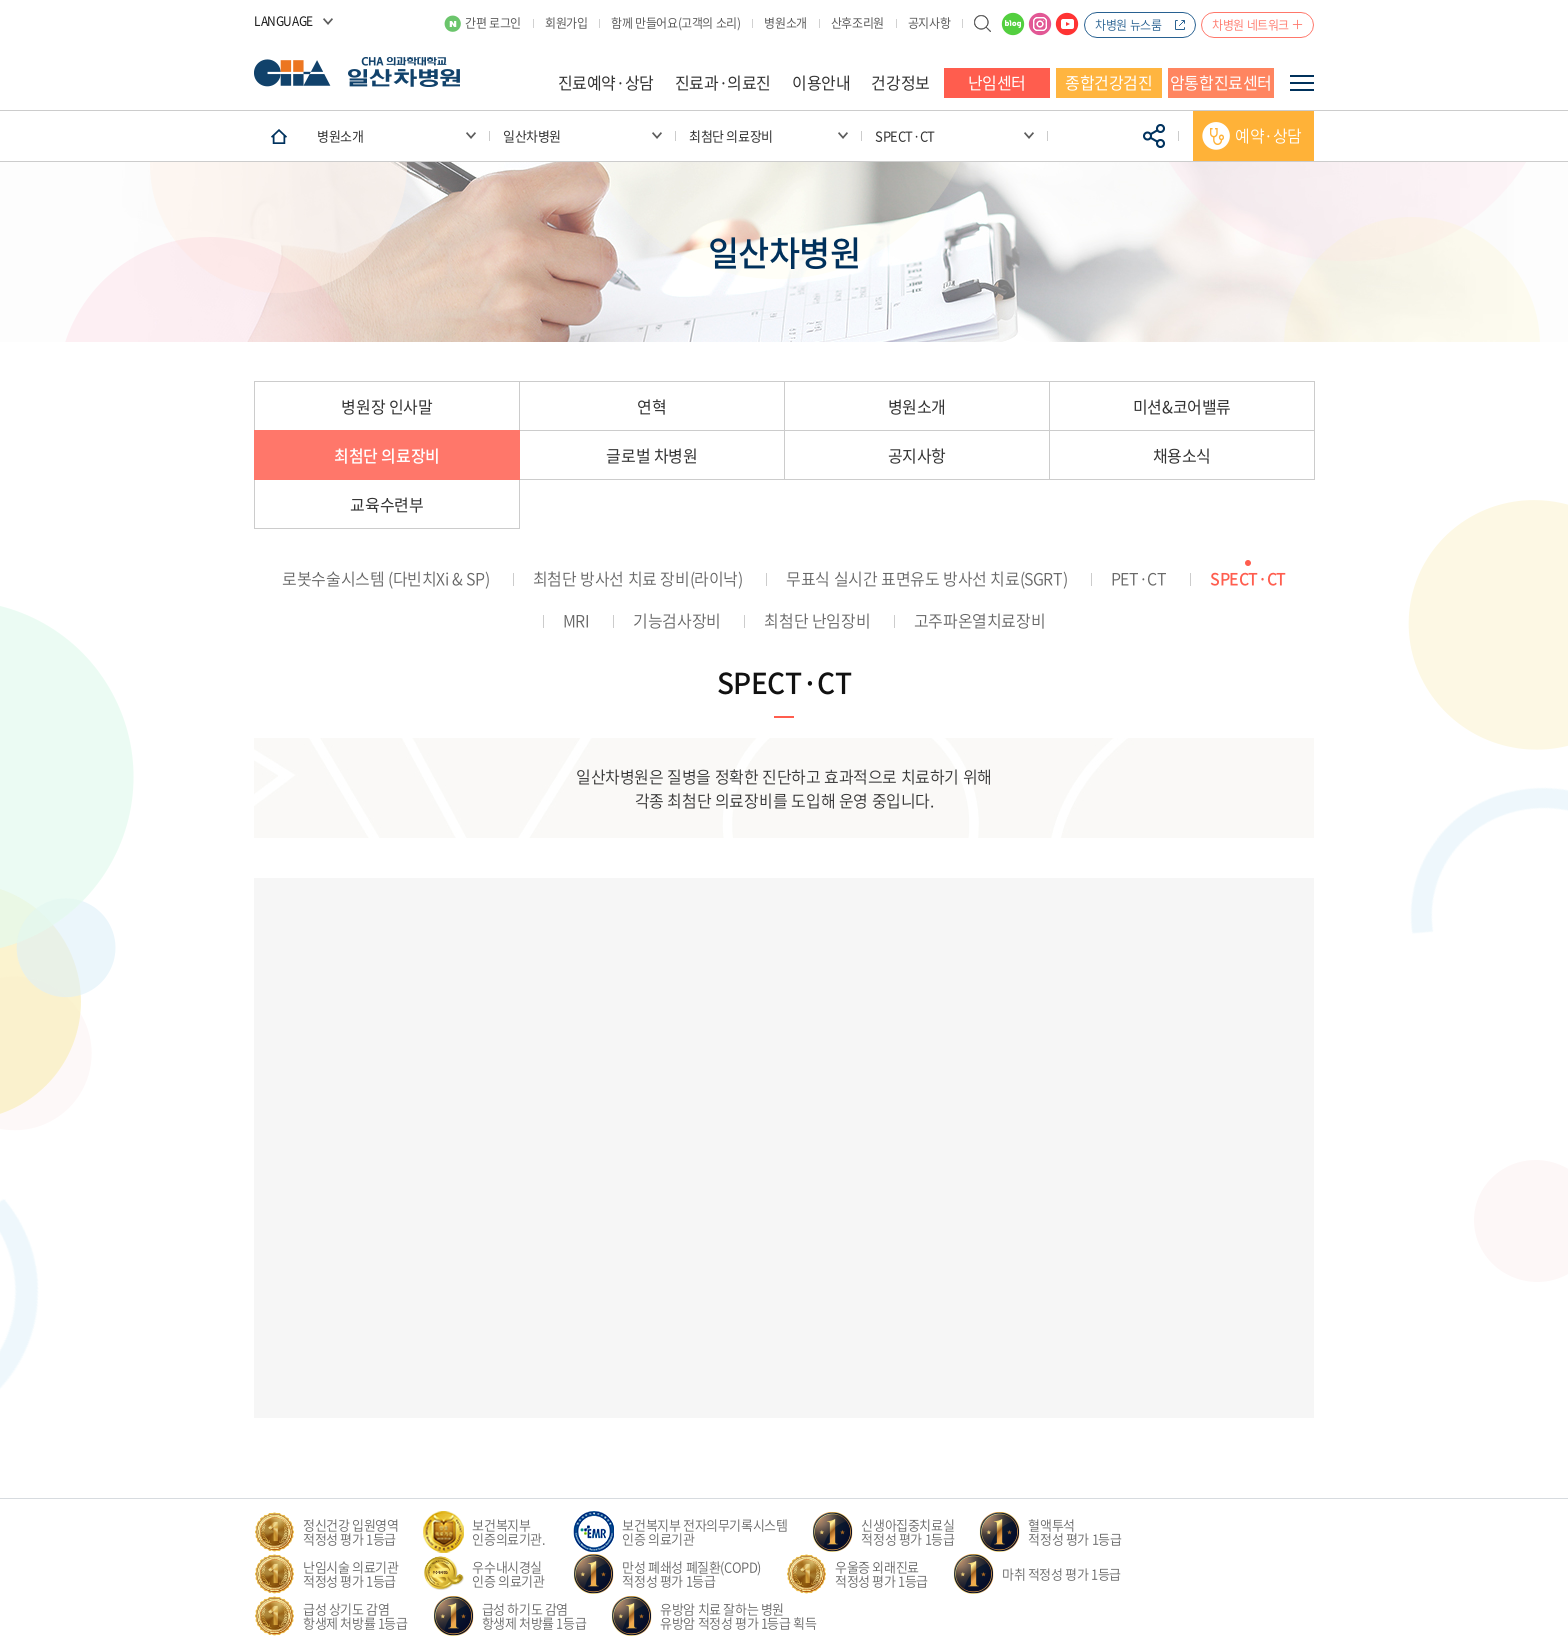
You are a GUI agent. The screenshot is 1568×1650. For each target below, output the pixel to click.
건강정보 (900, 82)
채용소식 (1182, 455)
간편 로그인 (493, 23)
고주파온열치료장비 (979, 620)
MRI (576, 620)
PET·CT (1139, 578)
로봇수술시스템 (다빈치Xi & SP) (385, 578)
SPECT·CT (1248, 578)
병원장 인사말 (386, 406)
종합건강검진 (1109, 82)
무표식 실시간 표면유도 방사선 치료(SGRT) (926, 578)
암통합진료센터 (1221, 82)
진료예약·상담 (606, 82)
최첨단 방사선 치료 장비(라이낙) (638, 578)
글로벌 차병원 (651, 455)
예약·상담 (1268, 135)
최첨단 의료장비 (387, 455)
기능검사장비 (677, 620)
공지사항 (929, 23)
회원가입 (566, 23)
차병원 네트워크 (1250, 25)
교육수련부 (386, 504)
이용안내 (821, 82)
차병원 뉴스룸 (1128, 25)
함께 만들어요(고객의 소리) (675, 23)
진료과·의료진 (723, 82)
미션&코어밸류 (1182, 406)
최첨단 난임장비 (817, 620)
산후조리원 (857, 23)
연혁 (651, 406)
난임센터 (997, 82)
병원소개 (785, 23)
